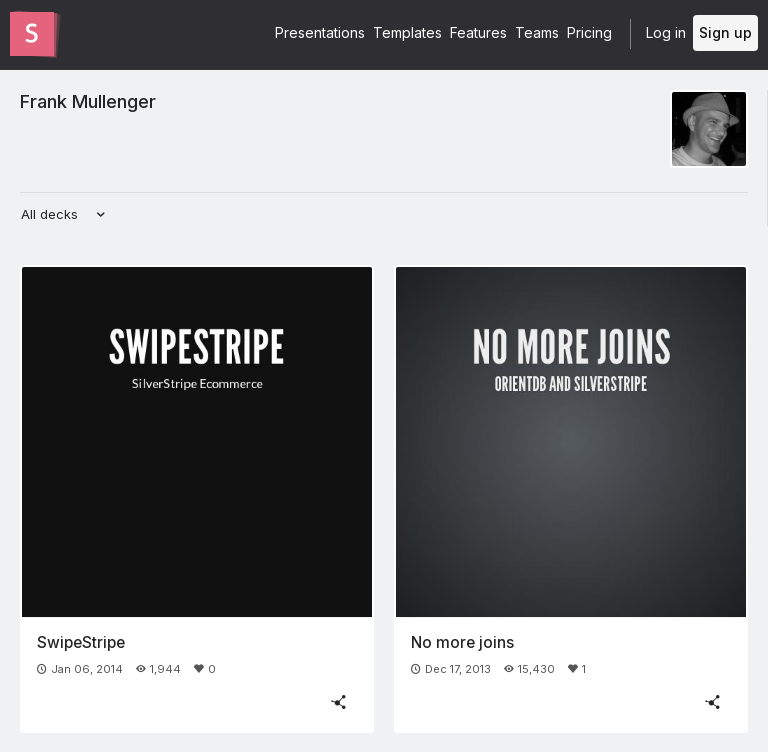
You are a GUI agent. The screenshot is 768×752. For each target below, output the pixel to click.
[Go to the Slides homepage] (32, 34)
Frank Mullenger (88, 101)
